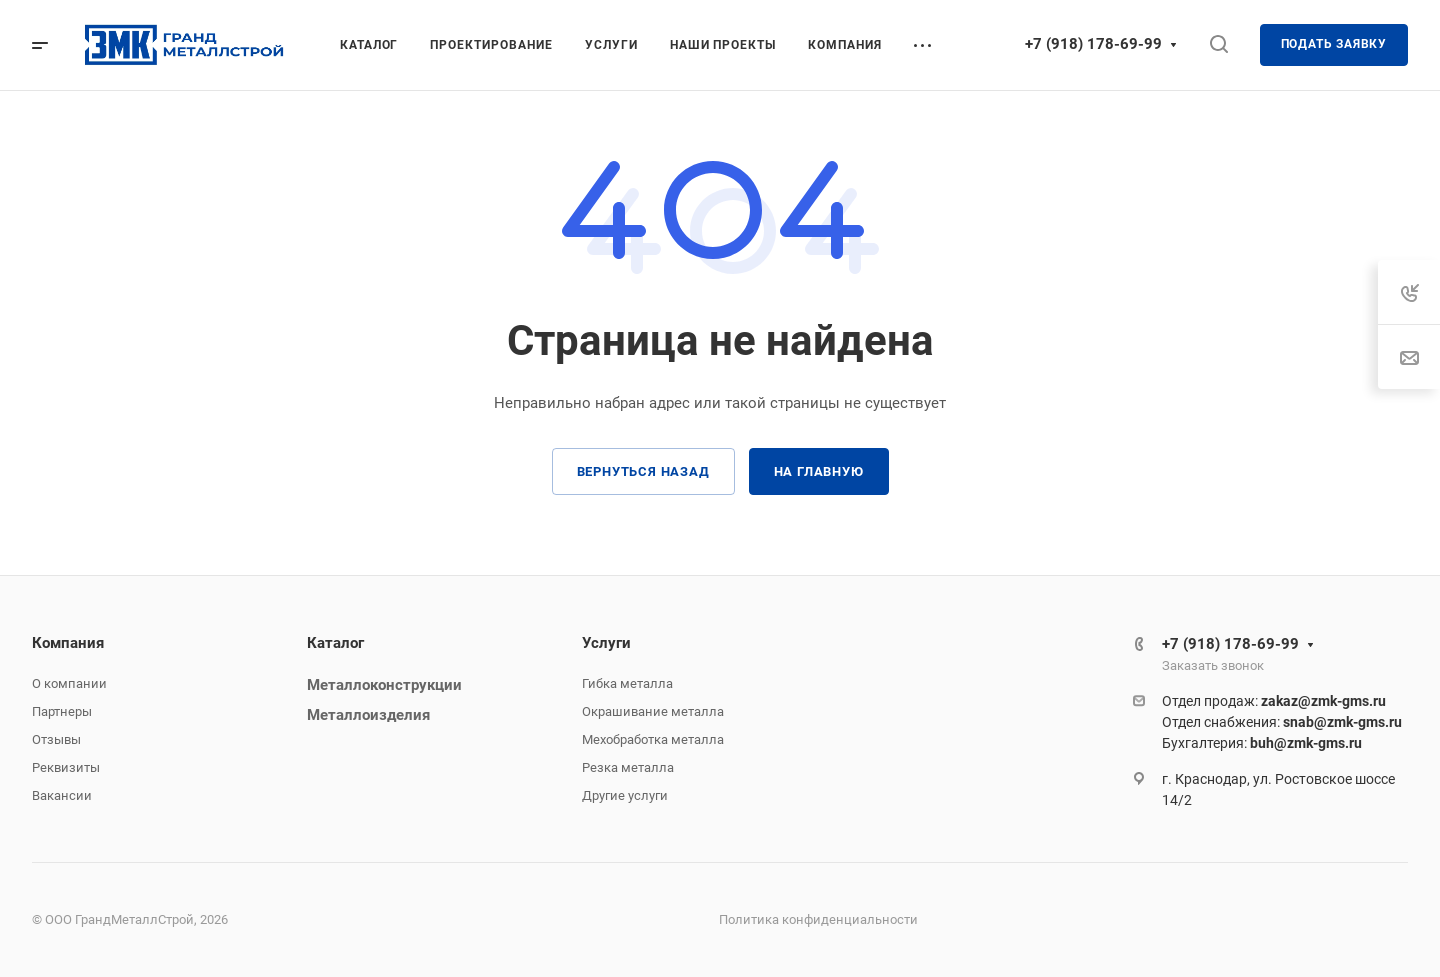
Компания (68, 643)
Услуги (606, 643)
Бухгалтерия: (1262, 743)
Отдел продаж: (1274, 701)
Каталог (335, 643)
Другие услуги (625, 795)
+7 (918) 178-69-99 (1093, 44)
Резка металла (628, 767)
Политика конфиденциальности (818, 919)
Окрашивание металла (653, 711)
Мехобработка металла (653, 739)
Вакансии (62, 795)
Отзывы (56, 739)
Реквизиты (66, 767)
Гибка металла (627, 683)
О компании (69, 683)
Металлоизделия (368, 715)
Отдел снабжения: (1282, 722)
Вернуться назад (643, 471)
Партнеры (62, 711)
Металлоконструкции (384, 685)
